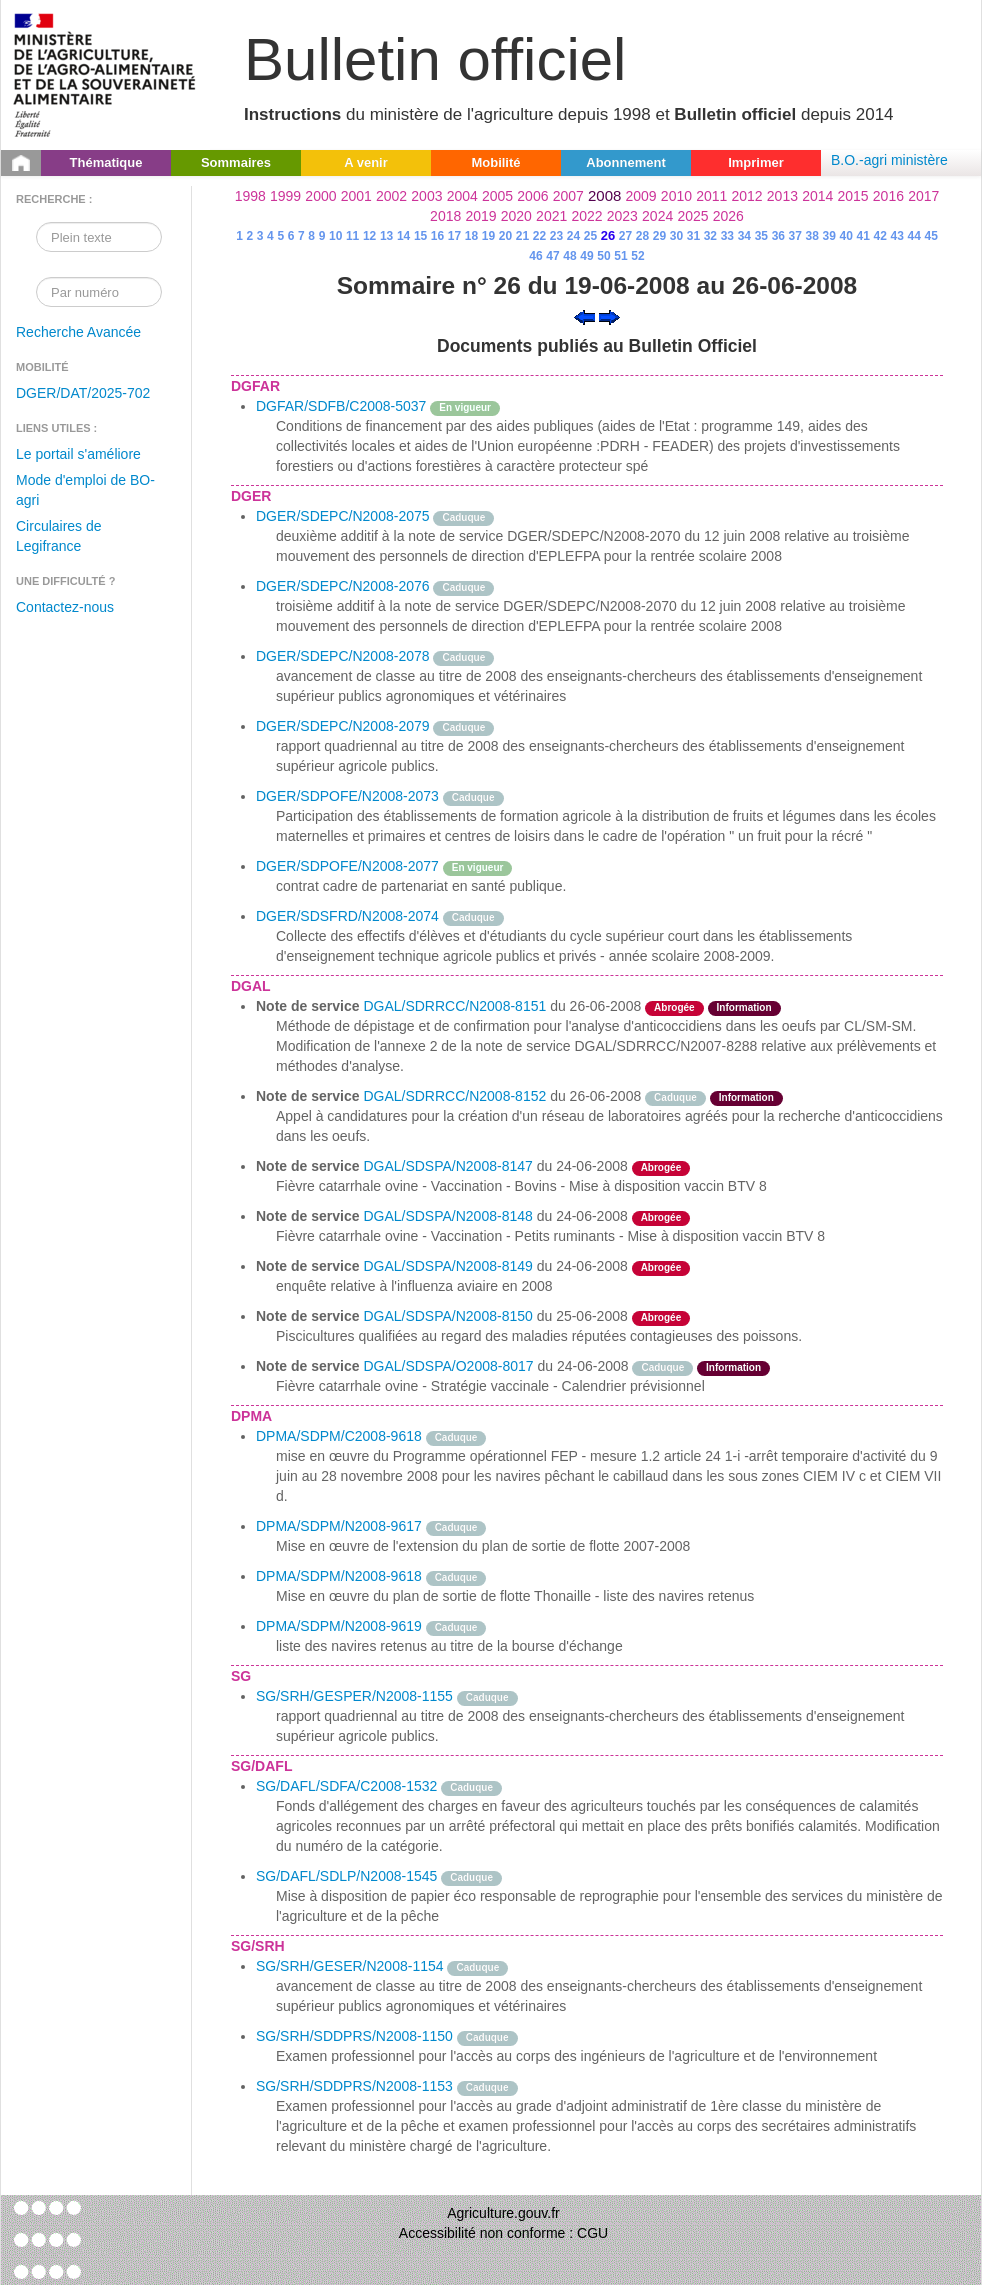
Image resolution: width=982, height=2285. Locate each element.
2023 (622, 216)
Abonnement (625, 162)
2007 (568, 196)
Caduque (463, 517)
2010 (676, 196)
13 (386, 236)
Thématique (106, 162)
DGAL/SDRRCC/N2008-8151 (454, 1006)
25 (590, 236)
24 (573, 236)
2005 (497, 196)
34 (744, 236)
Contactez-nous (65, 607)
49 (586, 256)
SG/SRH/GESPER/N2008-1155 (354, 1696)
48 (569, 256)
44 (914, 236)
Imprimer (756, 162)
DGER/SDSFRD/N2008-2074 (347, 916)
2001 (356, 196)
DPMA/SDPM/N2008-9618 (339, 1576)
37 (795, 236)
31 (693, 236)
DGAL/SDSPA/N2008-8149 (447, 1266)
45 (930, 236)
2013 (782, 196)
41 (863, 236)
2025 (692, 216)
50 (603, 256)
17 (454, 236)
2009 (641, 196)
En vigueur (465, 407)
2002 (391, 196)
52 (637, 256)
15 (420, 236)
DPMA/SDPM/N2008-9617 (339, 1526)
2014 (817, 196)
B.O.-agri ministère (889, 160)
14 (403, 236)
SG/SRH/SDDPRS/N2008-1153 (354, 2086)
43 (897, 236)
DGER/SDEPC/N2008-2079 (343, 726)
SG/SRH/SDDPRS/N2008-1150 (354, 2036)
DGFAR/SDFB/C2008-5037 (341, 406)
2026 (728, 216)
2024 (657, 216)
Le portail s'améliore (78, 454)
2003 (426, 196)
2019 (480, 216)
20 (505, 236)
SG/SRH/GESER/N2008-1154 (350, 1966)
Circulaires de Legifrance (59, 536)
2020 (516, 216)
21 (522, 236)
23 (556, 236)
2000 (320, 196)
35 (761, 236)
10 (335, 236)
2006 (532, 196)
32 (710, 236)
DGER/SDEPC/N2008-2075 (343, 516)
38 (812, 236)
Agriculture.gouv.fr (503, 2213)
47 (552, 256)
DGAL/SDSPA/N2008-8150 (447, 1316)
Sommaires (236, 162)
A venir (366, 162)
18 (471, 236)
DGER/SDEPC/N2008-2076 (343, 586)
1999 (285, 196)
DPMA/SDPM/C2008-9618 (339, 1436)
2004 (462, 196)
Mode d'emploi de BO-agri (85, 490)
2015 (852, 196)
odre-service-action (753, 1266)
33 (727, 236)
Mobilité (495, 162)
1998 (250, 196)
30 (676, 236)
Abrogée (674, 1007)
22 (539, 236)
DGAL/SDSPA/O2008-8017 (448, 1366)
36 (778, 236)
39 (829, 236)
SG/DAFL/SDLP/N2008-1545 (346, 1876)
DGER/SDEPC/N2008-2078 (343, 656)
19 (488, 236)
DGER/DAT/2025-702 (83, 393)
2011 (711, 196)
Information (744, 1007)
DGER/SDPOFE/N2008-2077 (347, 866)
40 (846, 236)
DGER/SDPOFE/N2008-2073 (347, 796)
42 (880, 236)
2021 (551, 216)
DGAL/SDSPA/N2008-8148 (447, 1216)
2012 (747, 196)
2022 (586, 216)
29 (659, 236)
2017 (923, 196)
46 (535, 256)
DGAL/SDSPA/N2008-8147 (447, 1166)
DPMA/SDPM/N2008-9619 (339, 1626)
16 (437, 236)
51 (620, 256)
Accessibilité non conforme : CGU (503, 2233)
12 (369, 236)
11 (352, 236)
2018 (445, 216)
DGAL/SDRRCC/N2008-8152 (454, 1096)
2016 (888, 196)
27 (625, 236)
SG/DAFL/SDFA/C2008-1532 (346, 1786)
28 (642, 236)
